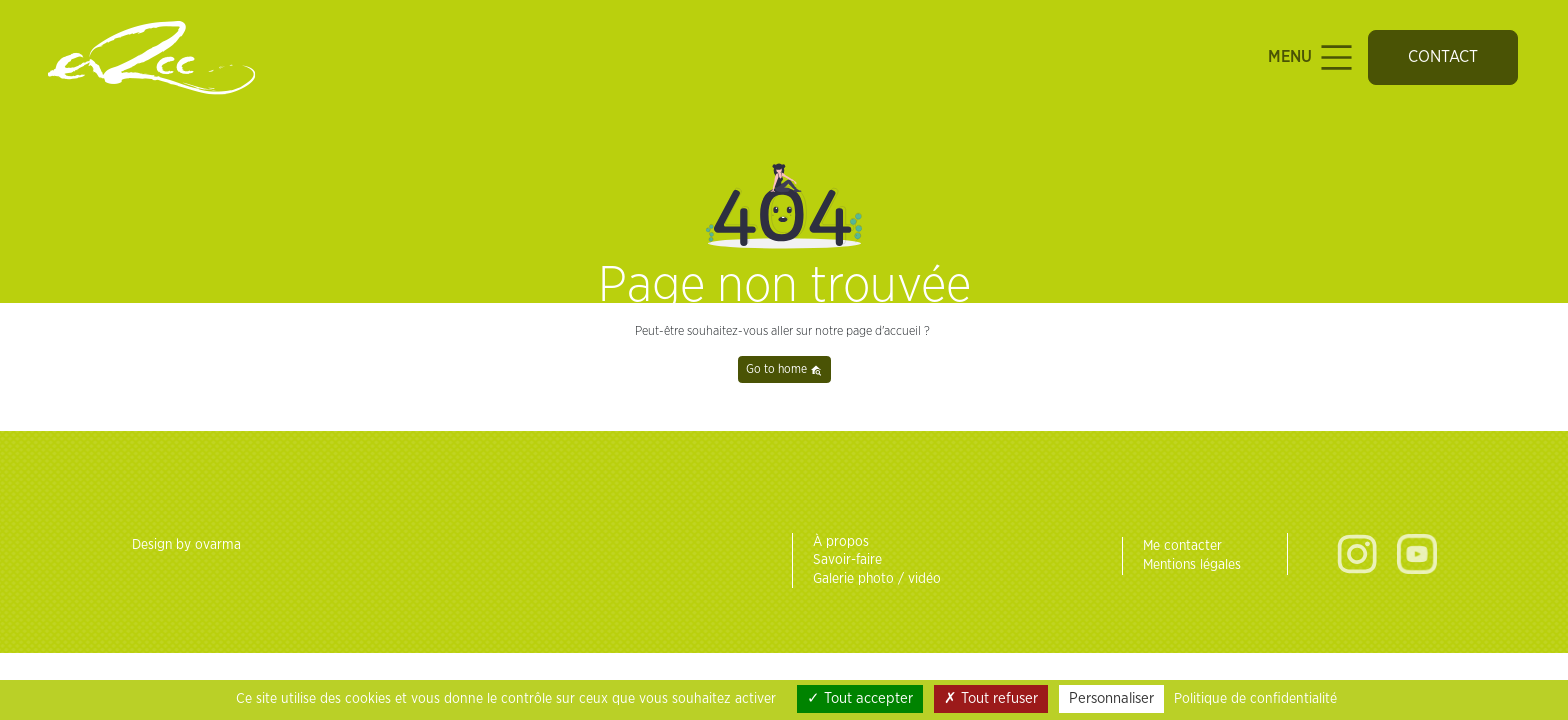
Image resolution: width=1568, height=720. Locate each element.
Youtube (1417, 554)
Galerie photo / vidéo (877, 579)
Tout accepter (860, 698)
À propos (841, 542)
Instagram (1357, 554)
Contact (1443, 57)
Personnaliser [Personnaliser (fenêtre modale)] (1111, 698)
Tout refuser (991, 698)
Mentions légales (1192, 565)
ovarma (218, 545)
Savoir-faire (847, 560)
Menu (1312, 57)
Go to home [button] (784, 369)
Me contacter (1182, 546)
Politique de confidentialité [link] (1255, 699)
